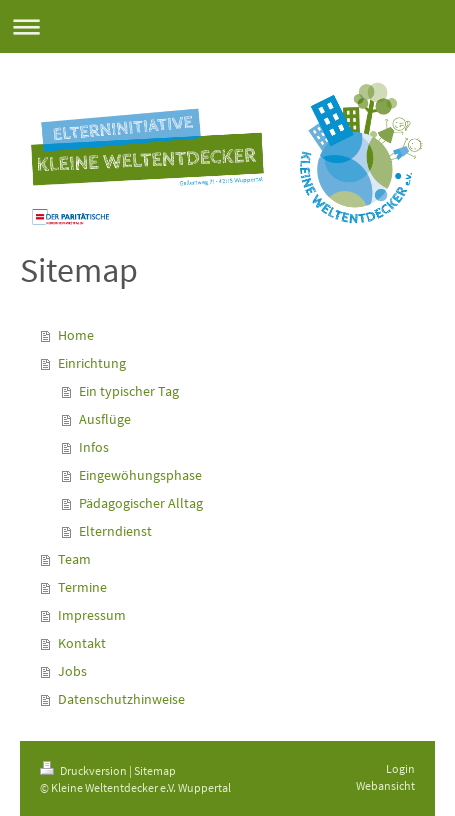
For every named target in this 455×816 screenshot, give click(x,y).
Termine (82, 587)
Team (74, 559)
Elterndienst (115, 531)
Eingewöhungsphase (140, 475)
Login (400, 768)
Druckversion (84, 770)
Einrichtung (92, 363)
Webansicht (385, 785)
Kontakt (82, 643)
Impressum (92, 615)
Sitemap (155, 770)
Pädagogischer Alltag (141, 503)
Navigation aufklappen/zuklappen (227, 26)
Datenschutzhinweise (121, 699)
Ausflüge (105, 419)
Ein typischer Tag (129, 391)
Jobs (72, 671)
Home (76, 335)
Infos (94, 447)
